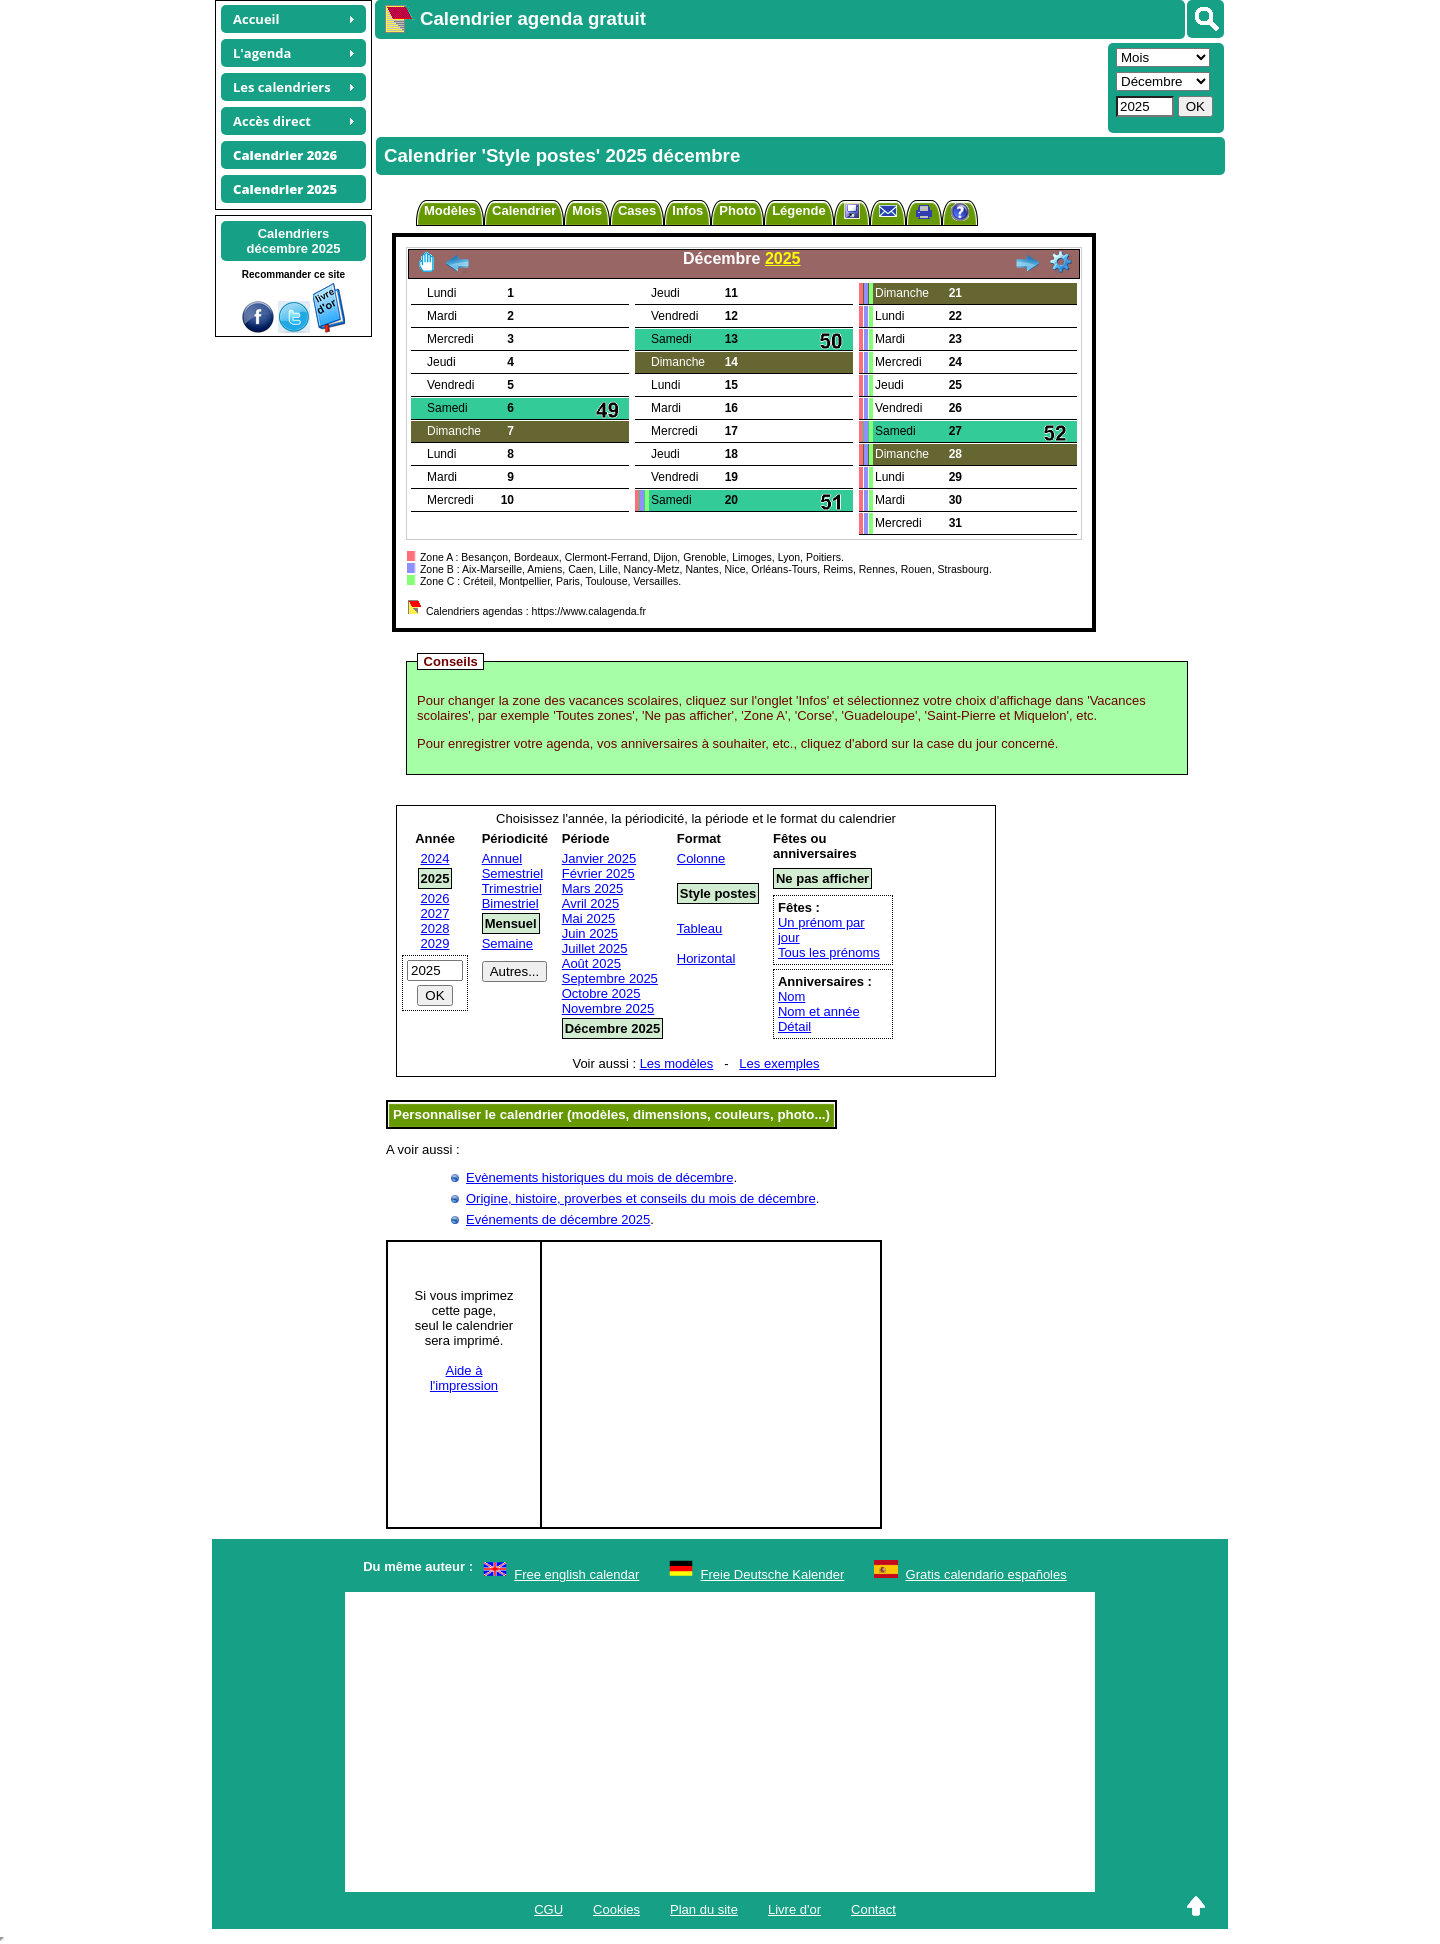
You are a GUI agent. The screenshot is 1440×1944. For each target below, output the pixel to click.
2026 (435, 898)
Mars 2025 (592, 888)
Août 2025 (591, 963)
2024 (435, 858)
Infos (687, 210)
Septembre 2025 (610, 978)
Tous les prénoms (829, 952)
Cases (637, 210)
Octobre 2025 (601, 993)
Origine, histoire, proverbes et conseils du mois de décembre (641, 1198)
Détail (794, 1026)
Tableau (700, 928)
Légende (798, 210)
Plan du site (704, 1909)
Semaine (507, 943)
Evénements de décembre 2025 (558, 1219)
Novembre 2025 (608, 1008)
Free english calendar (576, 1574)
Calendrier (524, 210)
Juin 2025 (590, 933)
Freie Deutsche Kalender (773, 1574)
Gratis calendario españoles (986, 1574)
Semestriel (512, 873)
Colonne (701, 858)
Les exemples (779, 1063)
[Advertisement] (739, 86)
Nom (791, 996)
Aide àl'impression (464, 1378)
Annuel (502, 858)
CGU (548, 1909)
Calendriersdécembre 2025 (294, 241)
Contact (873, 1909)
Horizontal (706, 958)
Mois (587, 210)
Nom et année (819, 1011)
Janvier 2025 (599, 858)
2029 (435, 943)
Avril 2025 (591, 903)
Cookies (616, 1909)
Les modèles (677, 1063)
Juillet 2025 (595, 948)
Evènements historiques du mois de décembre (599, 1177)
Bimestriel (510, 903)
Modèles (450, 210)
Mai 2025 (588, 918)
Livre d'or (794, 1909)
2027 (435, 913)
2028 (435, 928)
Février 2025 (598, 873)
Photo (737, 210)
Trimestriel (512, 888)
